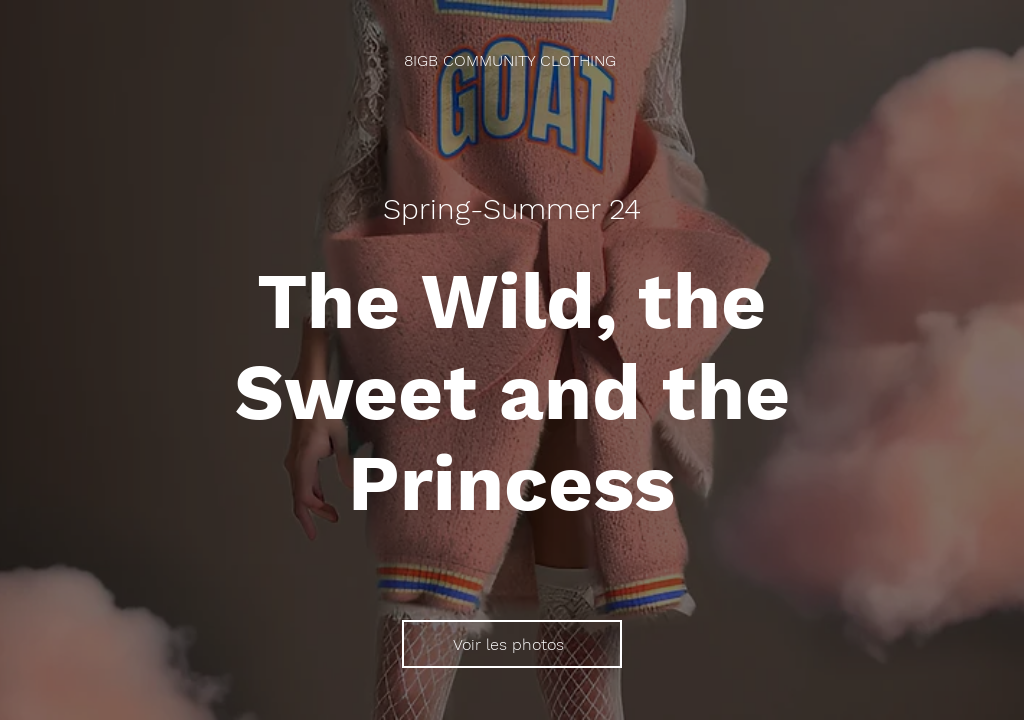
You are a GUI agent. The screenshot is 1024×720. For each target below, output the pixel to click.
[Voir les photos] (512, 644)
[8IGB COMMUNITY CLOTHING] (512, 60)
